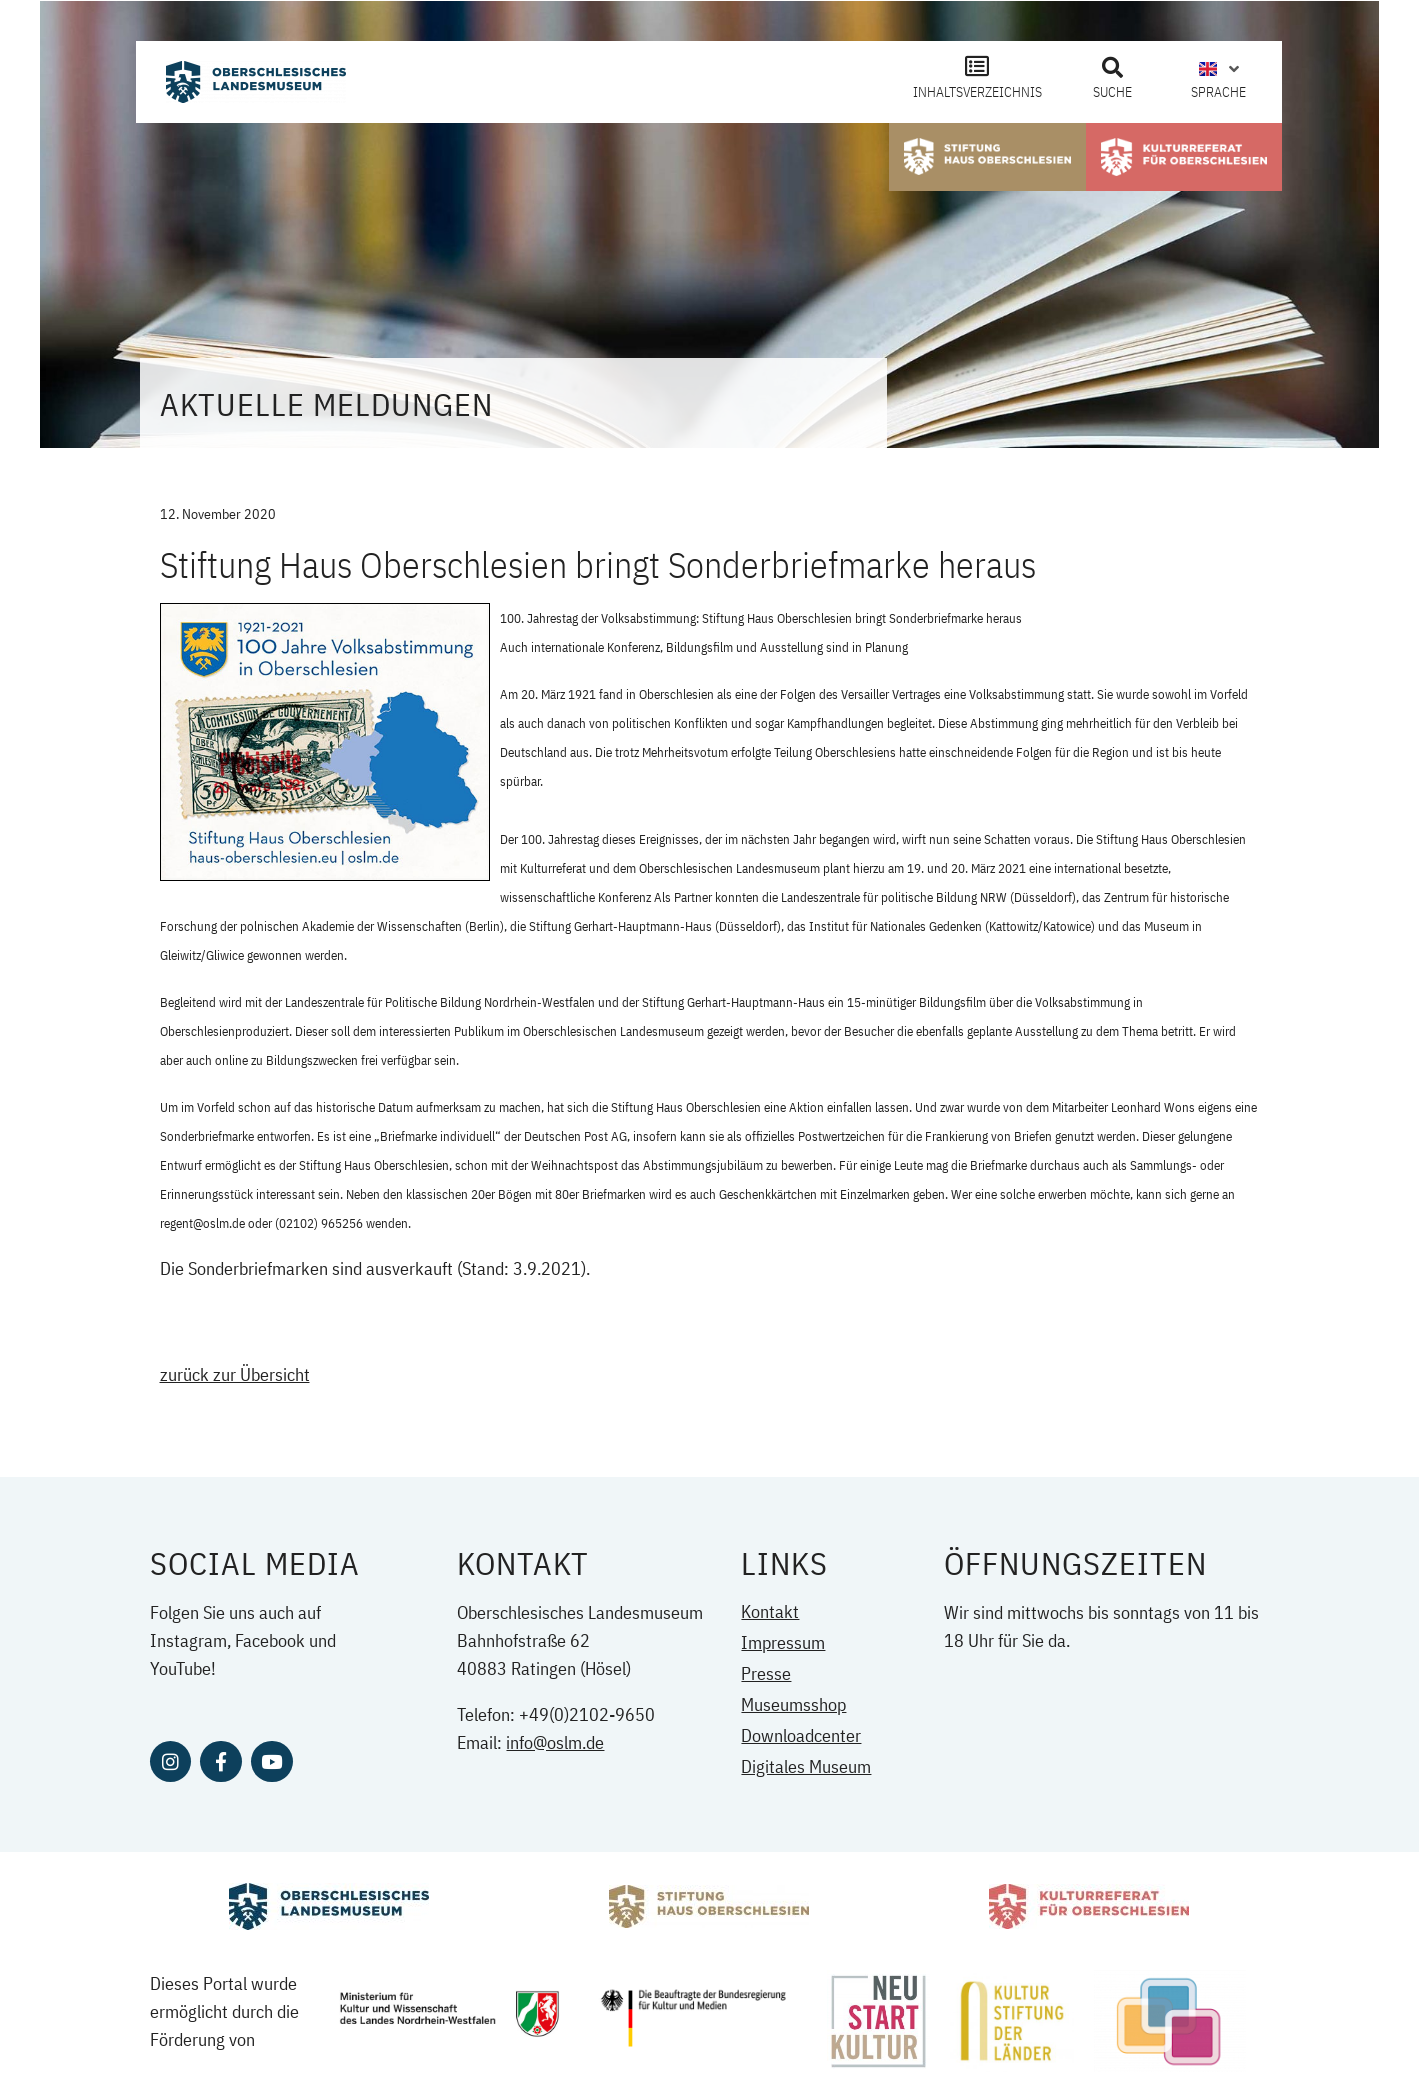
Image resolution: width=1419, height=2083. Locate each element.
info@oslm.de (555, 1742)
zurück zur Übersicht (235, 1374)
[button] (1112, 68)
